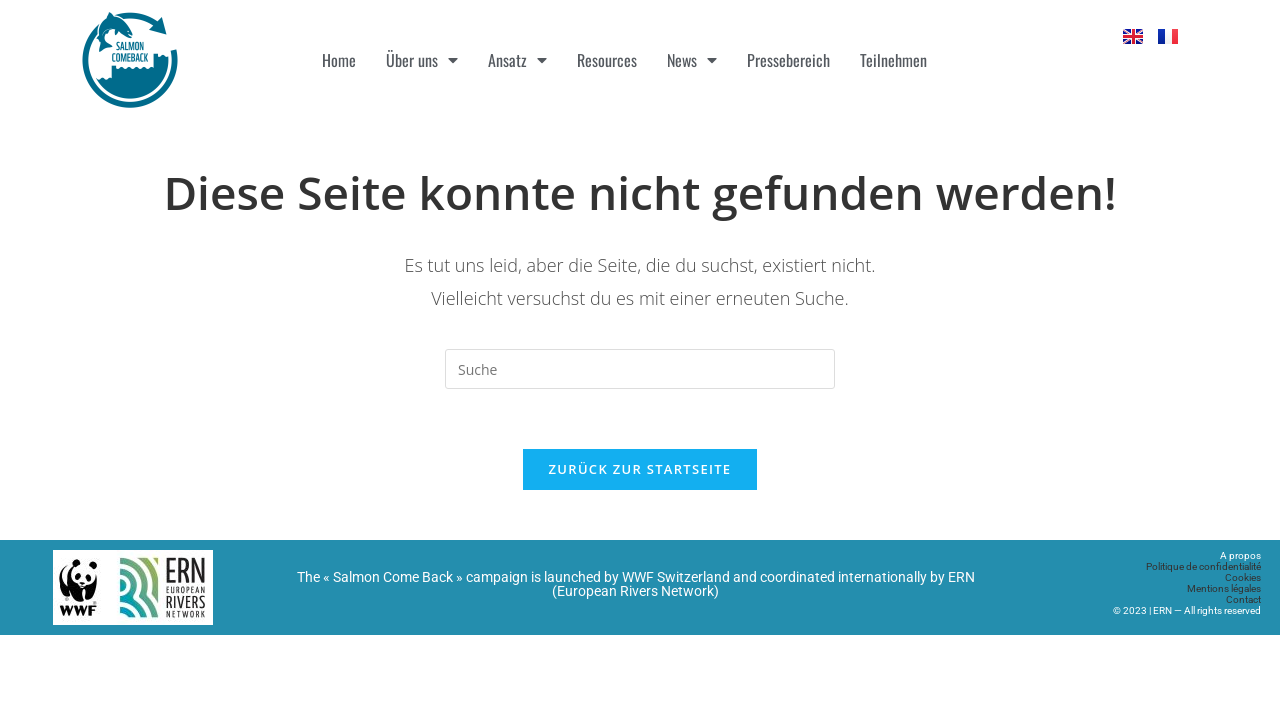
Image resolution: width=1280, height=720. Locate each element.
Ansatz (517, 60)
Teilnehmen (893, 60)
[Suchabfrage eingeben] (640, 369)
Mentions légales (1224, 588)
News (692, 60)
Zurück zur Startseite (640, 469)
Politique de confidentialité (1203, 566)
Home (339, 60)
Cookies (1243, 577)
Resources (607, 60)
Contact (1243, 599)
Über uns (422, 60)
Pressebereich (788, 60)
